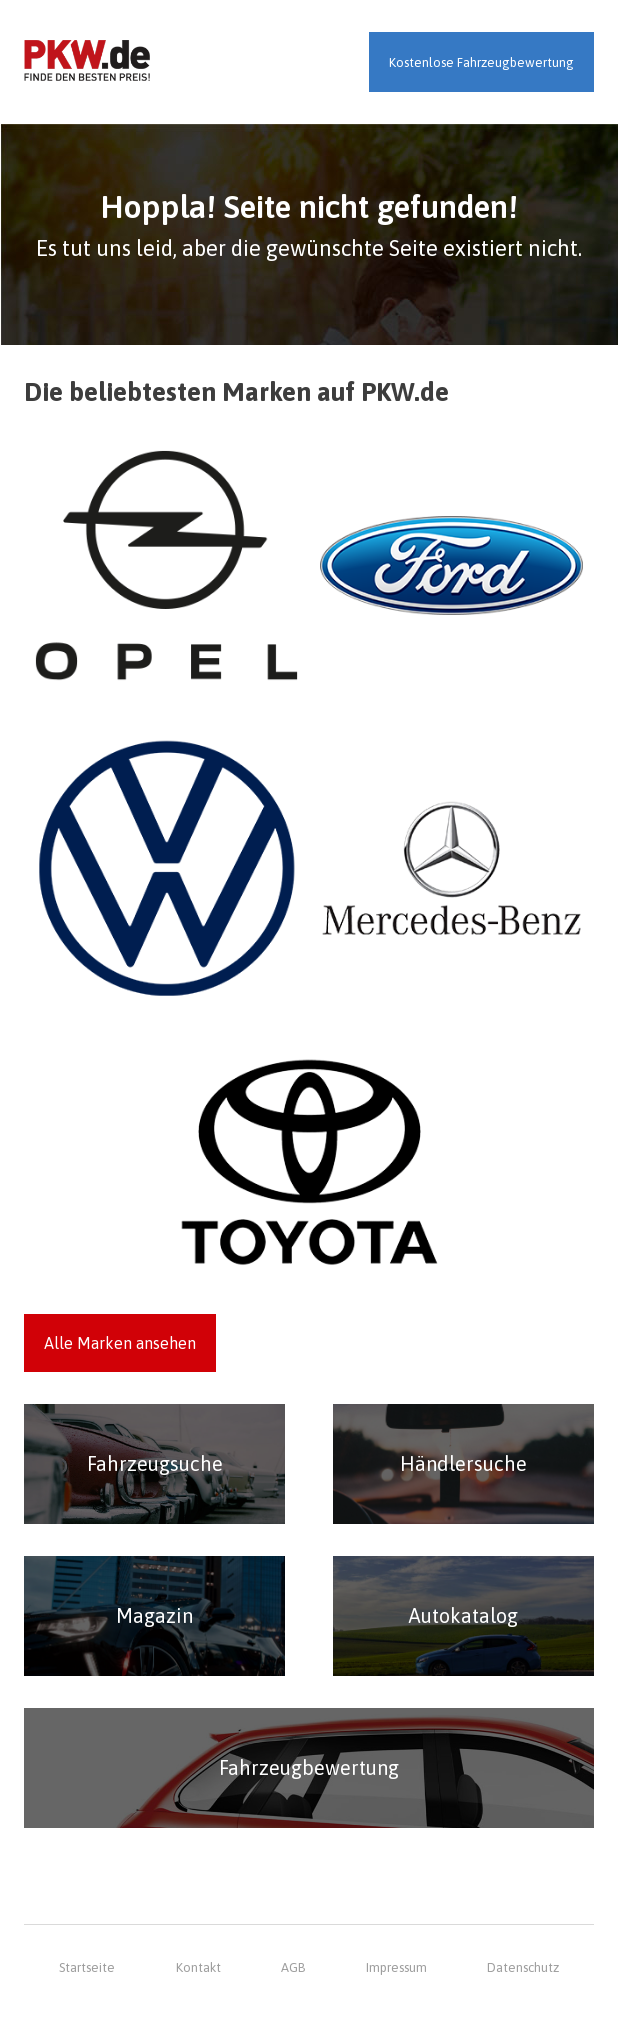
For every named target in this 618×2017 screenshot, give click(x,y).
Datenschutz (523, 1967)
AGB (293, 1967)
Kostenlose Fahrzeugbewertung (481, 62)
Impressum (396, 1967)
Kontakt (198, 1967)
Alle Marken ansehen (120, 1343)
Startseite (87, 1967)
